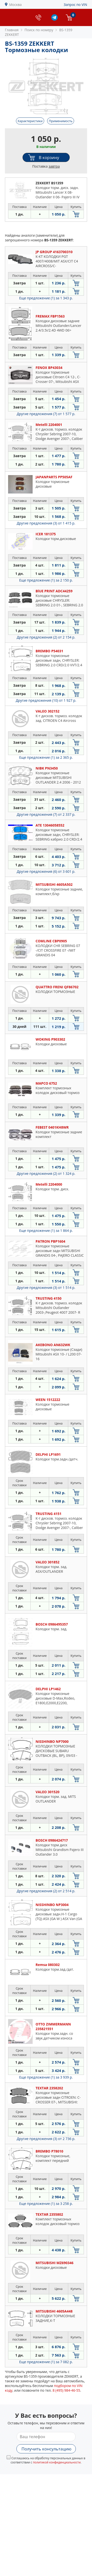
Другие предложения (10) (46, 700)
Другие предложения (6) (46, 871)
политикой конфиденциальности (57, 2462)
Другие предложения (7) (46, 413)
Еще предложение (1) (46, 298)
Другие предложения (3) (46, 523)
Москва (15, 4)
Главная (12, 30)
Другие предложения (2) (46, 637)
